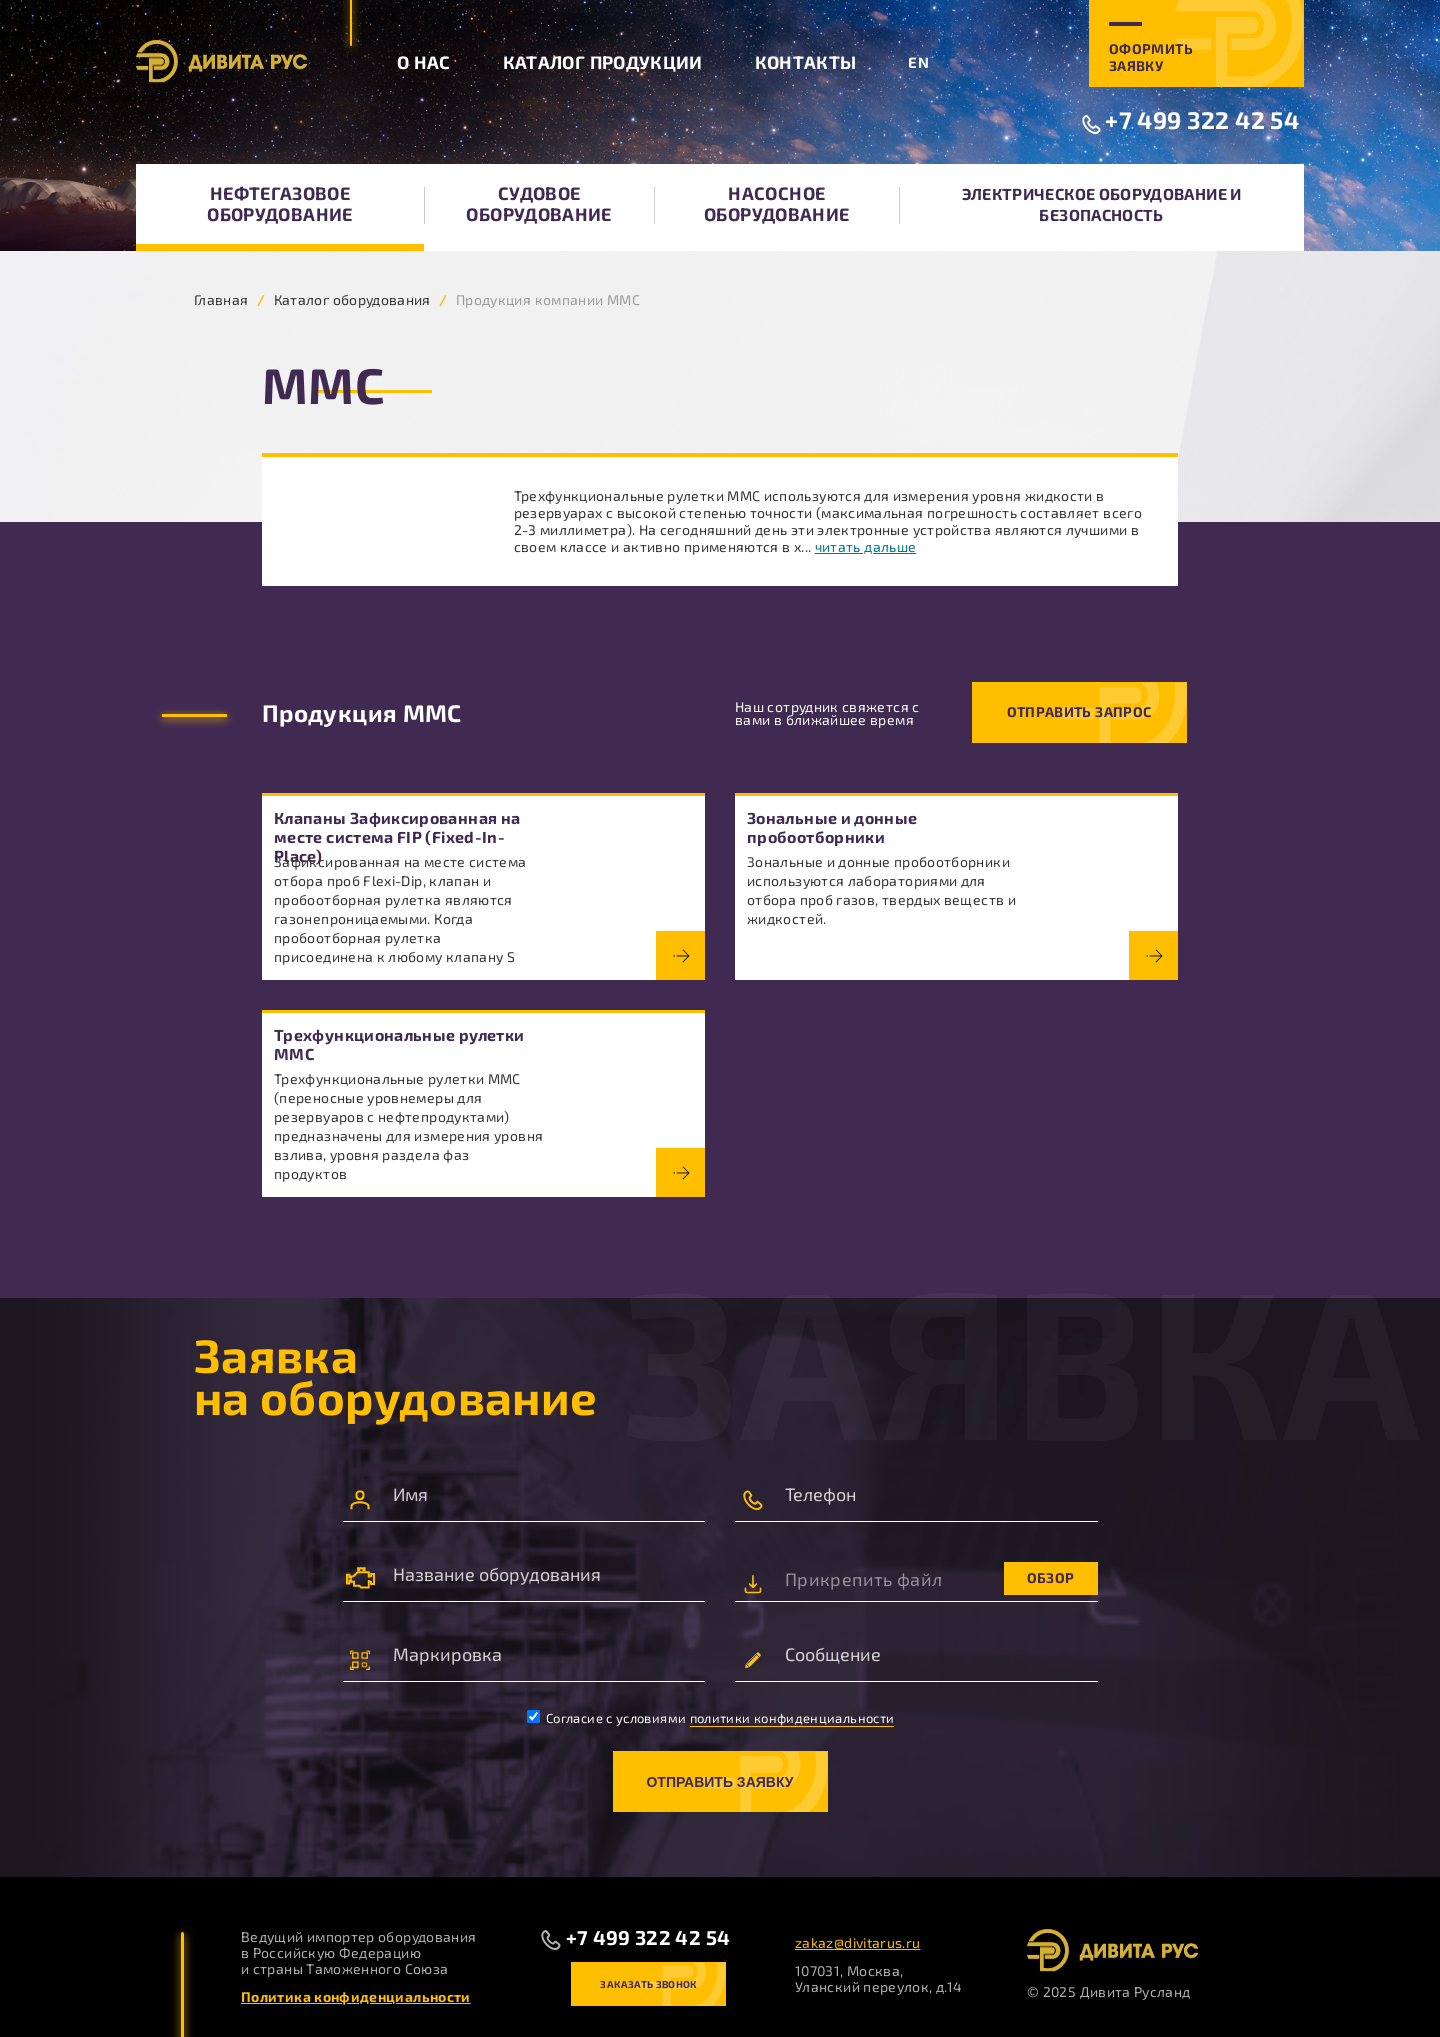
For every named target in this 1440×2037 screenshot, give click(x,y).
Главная (221, 299)
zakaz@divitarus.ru (857, 1942)
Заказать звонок (648, 1984)
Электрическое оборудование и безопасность (1102, 204)
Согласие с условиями (711, 1718)
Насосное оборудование (776, 203)
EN (918, 62)
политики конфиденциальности (792, 1718)
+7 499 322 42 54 (1202, 119)
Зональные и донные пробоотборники (832, 827)
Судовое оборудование (538, 203)
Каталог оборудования (352, 299)
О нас (424, 62)
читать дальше (866, 546)
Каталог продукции (603, 62)
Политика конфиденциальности (356, 1996)
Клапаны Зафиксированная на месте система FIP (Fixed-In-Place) (397, 836)
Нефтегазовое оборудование (279, 203)
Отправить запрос (1079, 711)
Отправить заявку (719, 1782)
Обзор (1051, 1577)
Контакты (806, 62)
